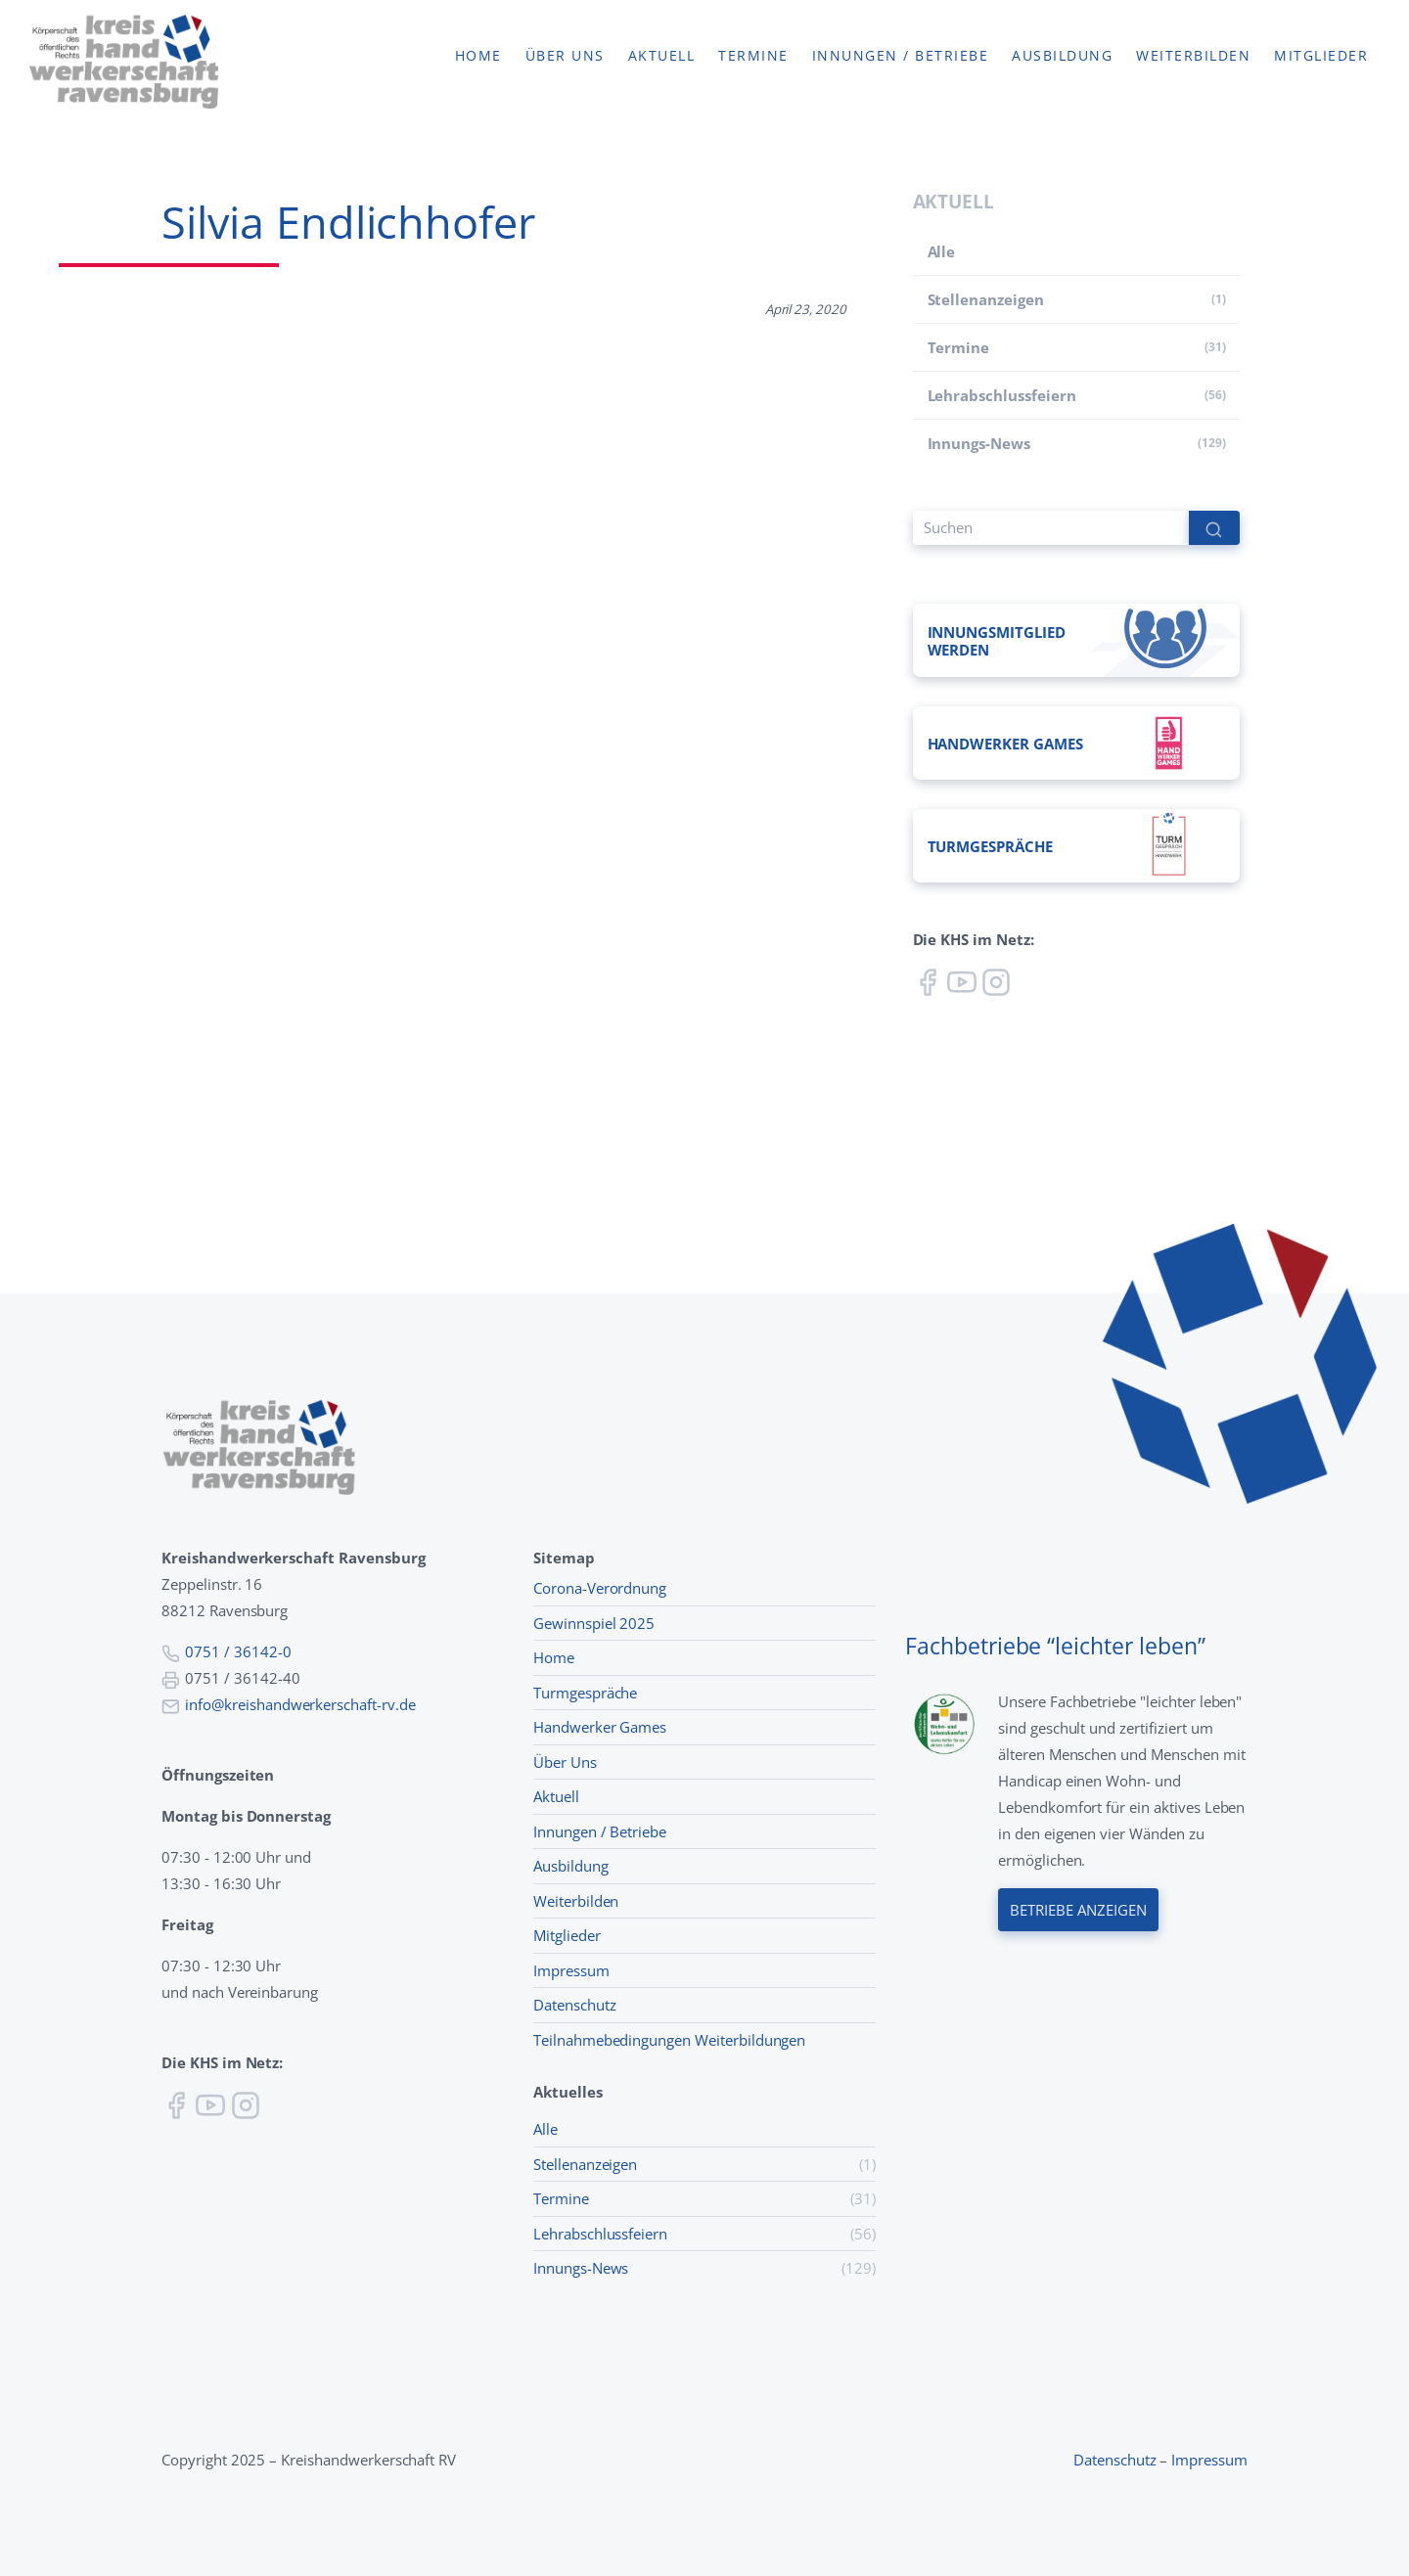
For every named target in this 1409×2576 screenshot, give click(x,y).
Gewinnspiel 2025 (594, 1623)
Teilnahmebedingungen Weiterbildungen (669, 2040)
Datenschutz (574, 2004)
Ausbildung (1062, 56)
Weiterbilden (1193, 56)
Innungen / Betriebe (900, 56)
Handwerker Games (599, 1727)
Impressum (571, 1970)
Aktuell (661, 56)
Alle (942, 251)
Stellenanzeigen (986, 299)
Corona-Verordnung (599, 1588)
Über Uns (565, 1762)
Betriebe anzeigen (1078, 1909)
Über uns (565, 56)
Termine (753, 56)
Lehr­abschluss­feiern (1002, 395)
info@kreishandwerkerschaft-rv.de (300, 1704)
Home (478, 56)
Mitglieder (1321, 56)
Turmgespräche (585, 1692)
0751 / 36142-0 (238, 1651)
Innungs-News (979, 443)
